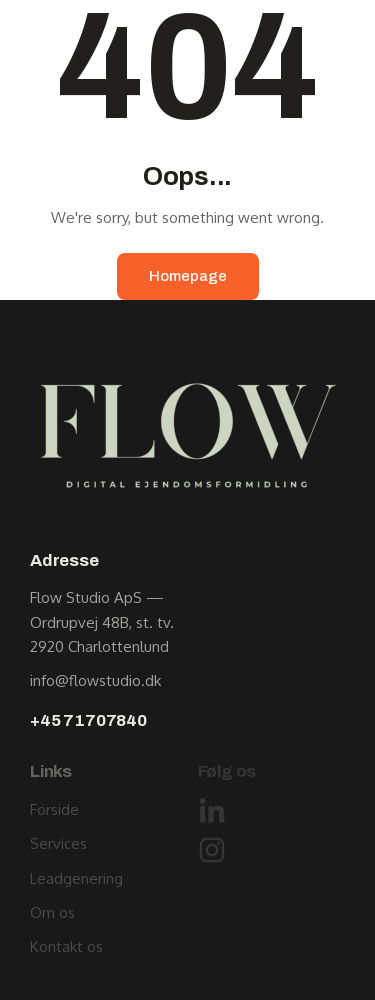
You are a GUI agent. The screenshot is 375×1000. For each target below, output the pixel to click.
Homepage (188, 276)
